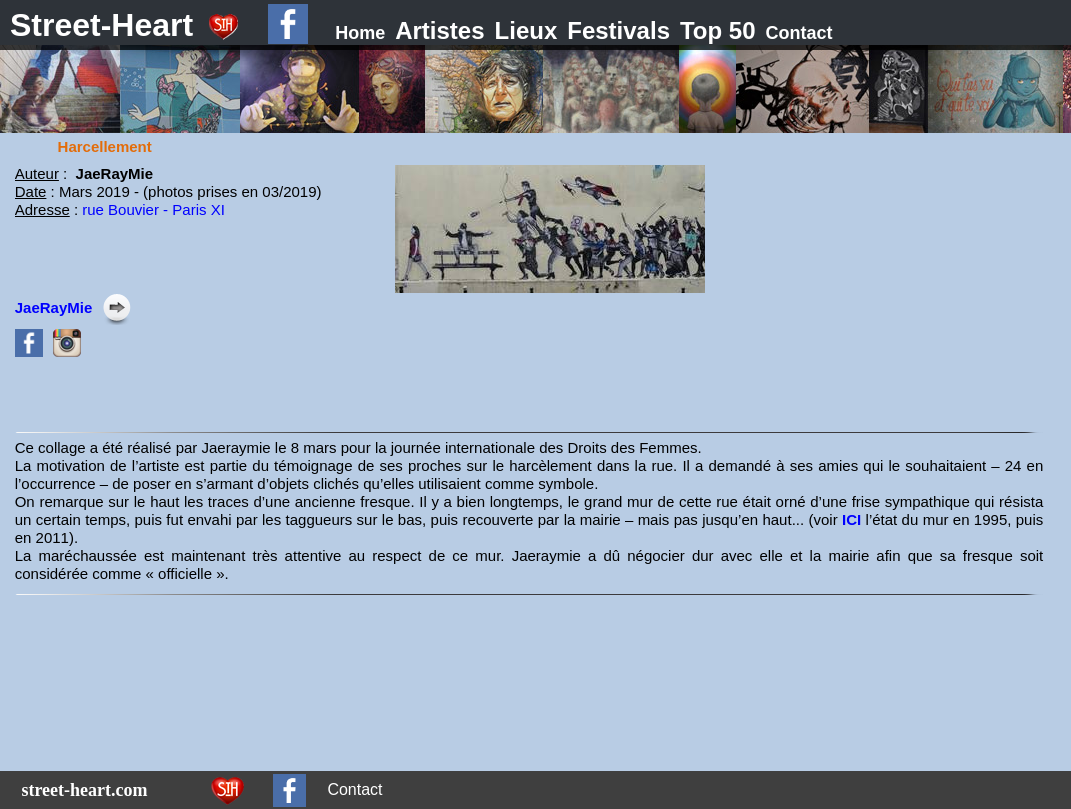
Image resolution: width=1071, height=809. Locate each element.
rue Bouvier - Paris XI (153, 209)
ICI (854, 519)
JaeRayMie (54, 307)
